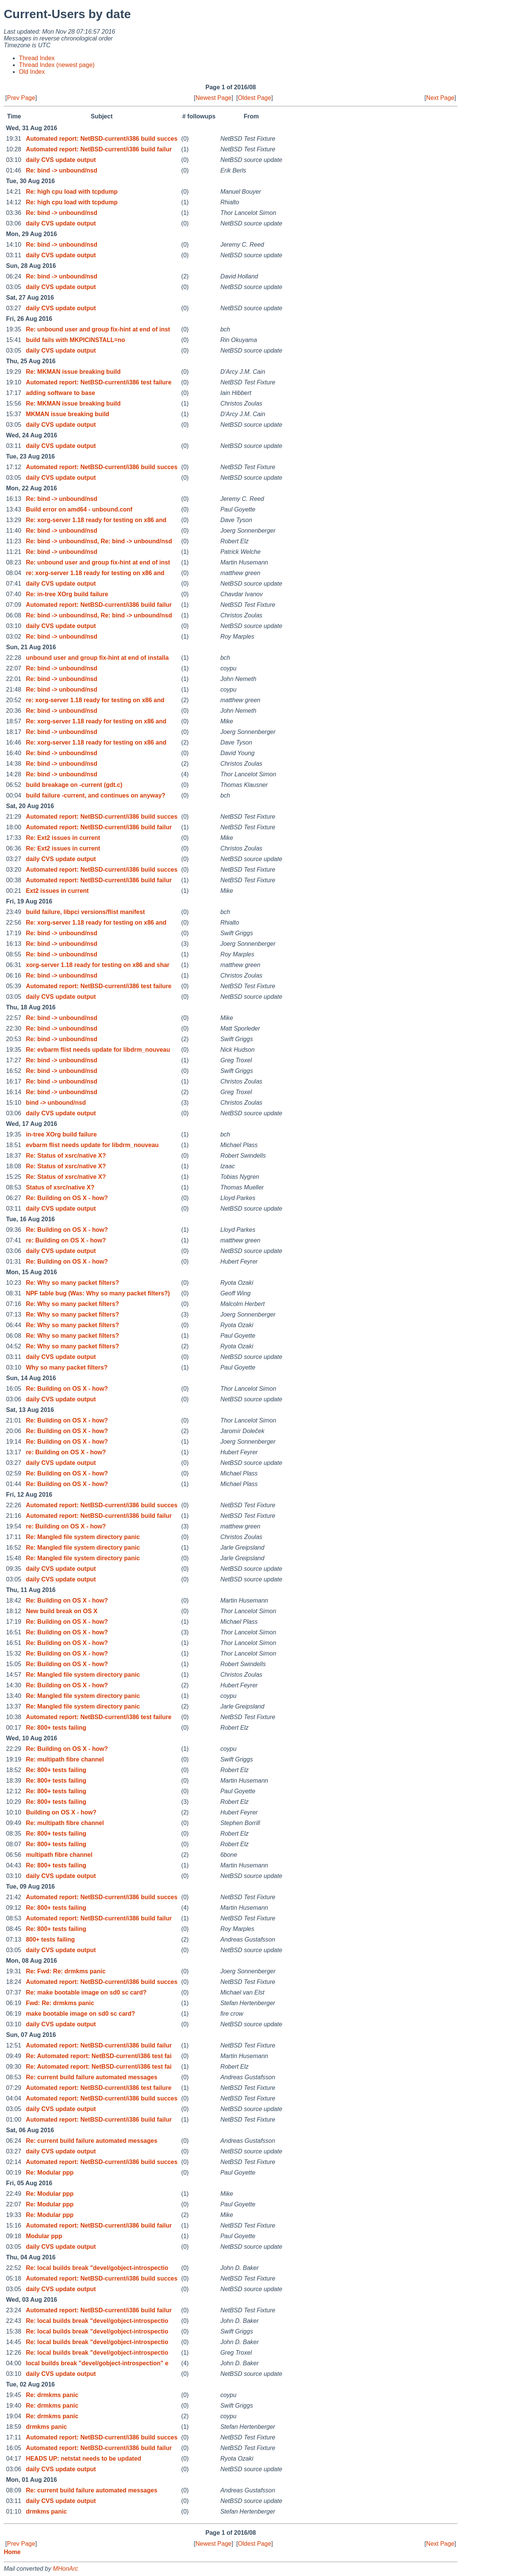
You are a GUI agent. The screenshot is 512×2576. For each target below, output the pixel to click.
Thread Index (36, 58)
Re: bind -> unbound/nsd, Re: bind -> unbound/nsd (99, 541)
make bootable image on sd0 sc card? (80, 2013)
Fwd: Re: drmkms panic (60, 2003)
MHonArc (65, 2568)
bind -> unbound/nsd (56, 1102)
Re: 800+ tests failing (56, 1727)
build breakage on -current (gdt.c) (74, 785)
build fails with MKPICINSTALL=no (75, 340)
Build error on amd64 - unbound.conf (79, 509)
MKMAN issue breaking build (67, 414)
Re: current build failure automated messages (91, 2077)
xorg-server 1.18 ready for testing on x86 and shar (97, 965)
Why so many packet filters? (66, 1367)
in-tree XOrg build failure (61, 1134)
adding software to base (60, 393)
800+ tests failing (50, 1939)
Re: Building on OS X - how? (67, 1198)
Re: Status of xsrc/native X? (66, 1155)
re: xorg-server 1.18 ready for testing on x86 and (95, 573)
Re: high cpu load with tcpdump (72, 191)
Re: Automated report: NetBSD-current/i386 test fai (98, 2056)
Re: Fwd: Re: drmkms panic (66, 1971)
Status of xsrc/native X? (60, 1187)
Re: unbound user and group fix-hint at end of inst (98, 329)
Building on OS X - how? (61, 1812)
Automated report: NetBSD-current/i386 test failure (98, 382)
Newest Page (213, 98)
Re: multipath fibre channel (65, 1759)
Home (12, 2552)
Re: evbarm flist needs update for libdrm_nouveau (98, 1049)
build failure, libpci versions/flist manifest (85, 912)
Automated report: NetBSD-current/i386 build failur (99, 149)
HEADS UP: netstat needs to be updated (83, 2458)
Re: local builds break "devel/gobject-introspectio (97, 2268)
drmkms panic (46, 2427)
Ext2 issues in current (57, 891)
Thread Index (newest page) (57, 65)
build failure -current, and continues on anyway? (95, 795)
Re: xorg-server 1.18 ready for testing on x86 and (96, 520)
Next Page (440, 98)
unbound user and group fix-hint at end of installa (97, 657)
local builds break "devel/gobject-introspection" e (97, 2363)
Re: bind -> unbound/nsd (61, 170)
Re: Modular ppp (49, 2172)
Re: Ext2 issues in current (63, 838)
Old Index (32, 71)
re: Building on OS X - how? (66, 1240)
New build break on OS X (61, 1611)
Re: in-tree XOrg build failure (67, 594)
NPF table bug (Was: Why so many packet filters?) (98, 1293)
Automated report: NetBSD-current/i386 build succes (101, 138)
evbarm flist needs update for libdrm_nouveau (92, 1145)
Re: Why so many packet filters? (72, 1282)
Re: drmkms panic (52, 2395)
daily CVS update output (61, 160)
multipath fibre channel (59, 1855)
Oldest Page (254, 98)
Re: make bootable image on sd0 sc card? (86, 1992)
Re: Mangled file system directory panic (83, 1537)
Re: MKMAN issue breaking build (73, 371)
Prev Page (21, 98)
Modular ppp (44, 2236)
